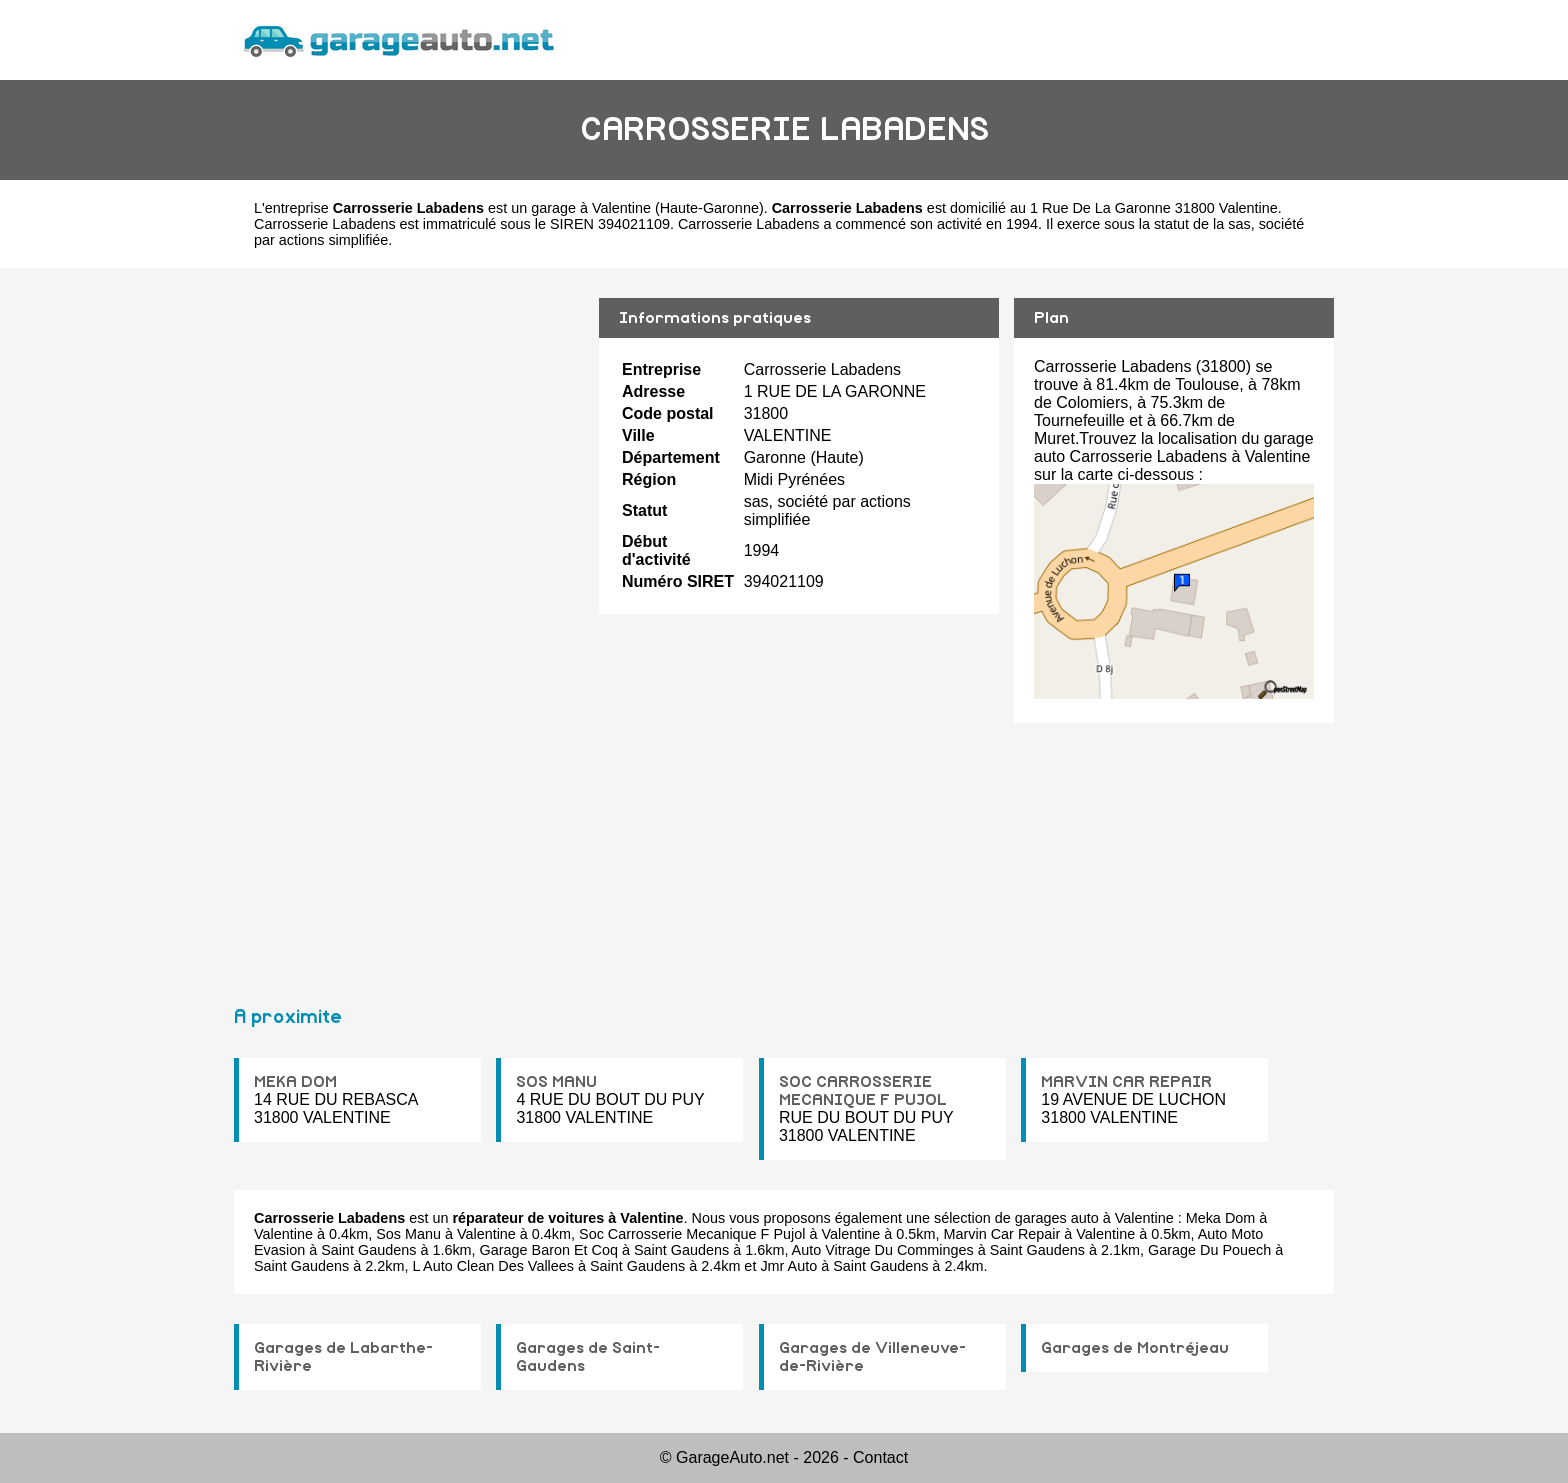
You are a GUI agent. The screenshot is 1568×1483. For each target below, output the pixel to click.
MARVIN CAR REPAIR (1126, 1082)
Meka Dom (1221, 1218)
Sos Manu (408, 1234)
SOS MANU (556, 1082)
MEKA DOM (295, 1082)
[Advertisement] (409, 628)
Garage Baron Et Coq (549, 1250)
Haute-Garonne (709, 208)
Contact (880, 1457)
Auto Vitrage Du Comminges (883, 1250)
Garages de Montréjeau (1135, 1348)
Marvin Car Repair (1002, 1234)
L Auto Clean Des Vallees (493, 1266)
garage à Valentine (591, 208)
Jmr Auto (788, 1266)
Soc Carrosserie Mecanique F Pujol (692, 1234)
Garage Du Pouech (1209, 1250)
